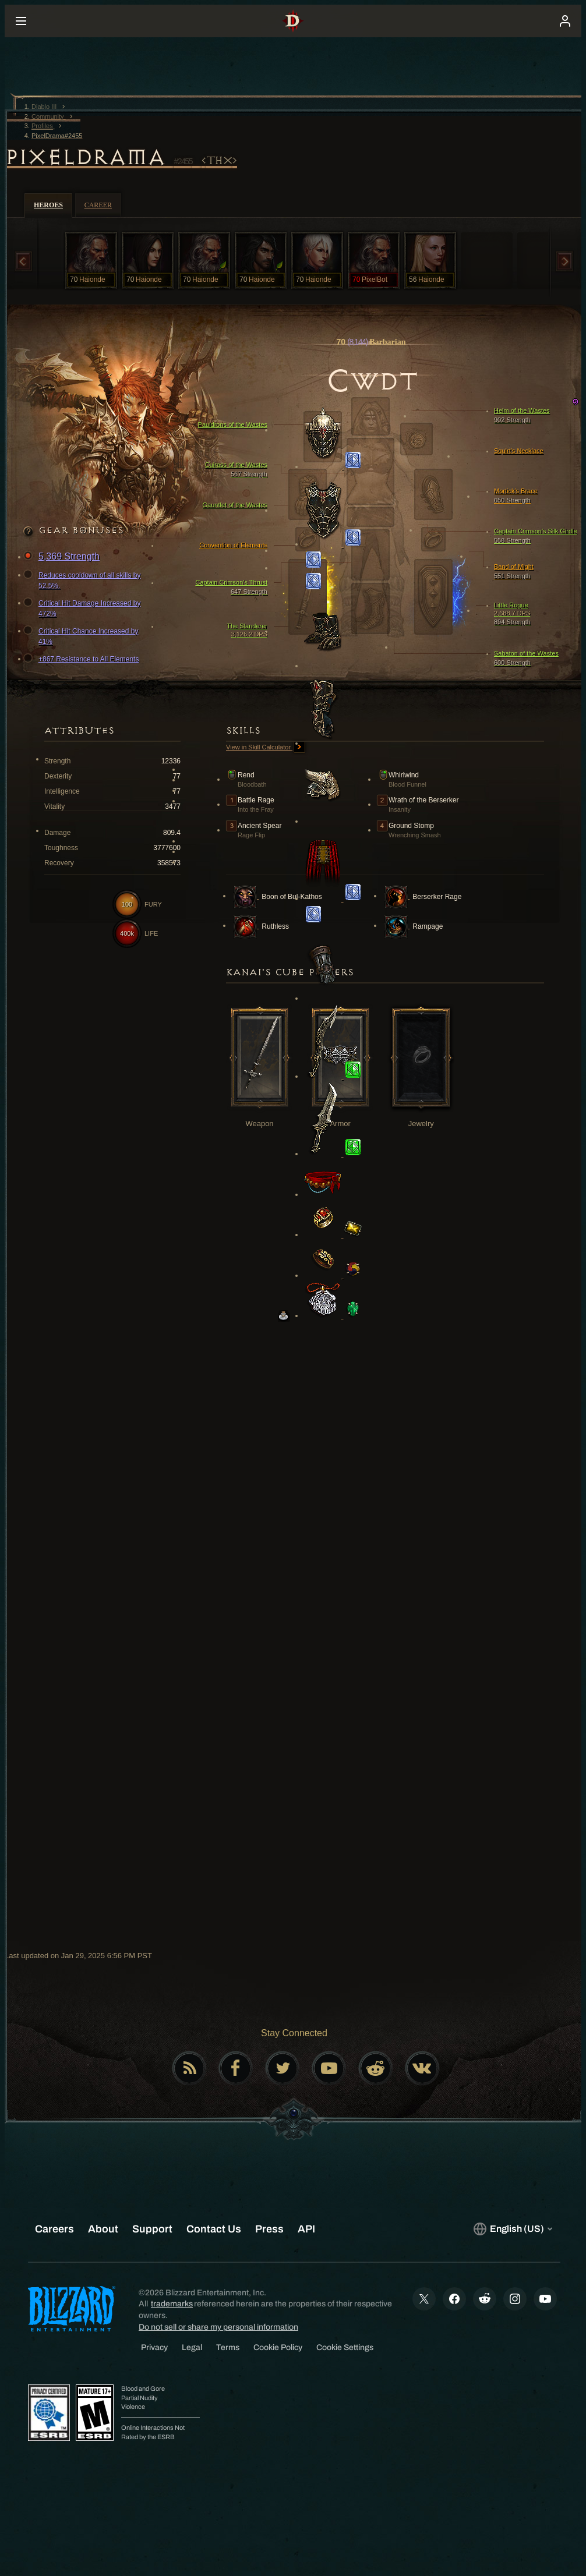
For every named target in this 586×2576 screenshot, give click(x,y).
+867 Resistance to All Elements (83, 659)
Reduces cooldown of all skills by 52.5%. (83, 580)
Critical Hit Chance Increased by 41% (82, 636)
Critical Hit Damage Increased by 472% (83, 608)
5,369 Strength (63, 557)
